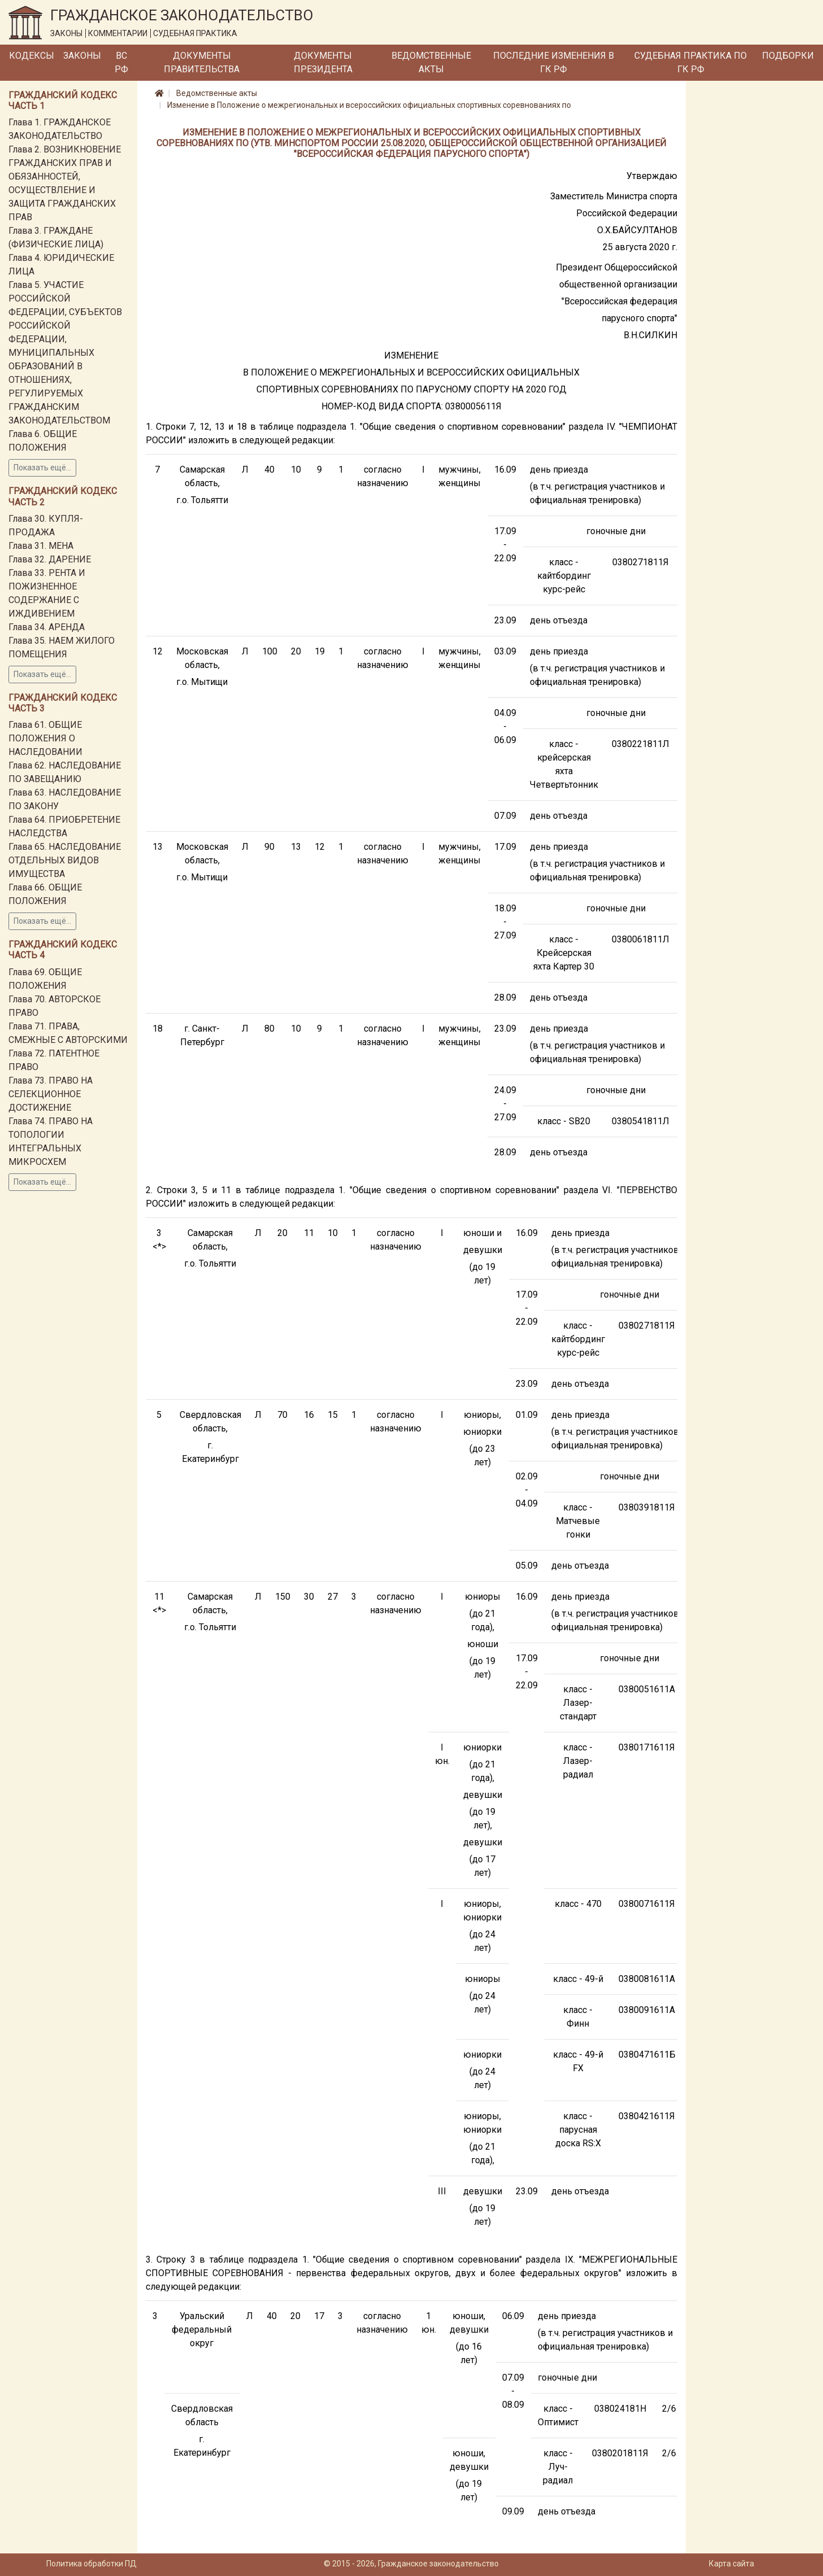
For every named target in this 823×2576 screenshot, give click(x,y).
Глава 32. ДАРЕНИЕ (49, 559)
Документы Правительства (202, 62)
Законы (82, 55)
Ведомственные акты (431, 62)
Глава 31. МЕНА (40, 545)
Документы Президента (323, 62)
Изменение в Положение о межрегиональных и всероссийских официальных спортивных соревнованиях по (369, 105)
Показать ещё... (42, 467)
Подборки (788, 55)
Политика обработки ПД (91, 2563)
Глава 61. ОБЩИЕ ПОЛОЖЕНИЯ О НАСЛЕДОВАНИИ (45, 738)
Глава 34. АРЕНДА (46, 627)
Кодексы (31, 55)
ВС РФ (121, 62)
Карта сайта (731, 2563)
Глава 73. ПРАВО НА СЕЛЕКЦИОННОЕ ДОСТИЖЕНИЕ (50, 1094)
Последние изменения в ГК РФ (553, 62)
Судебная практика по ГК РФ (690, 62)
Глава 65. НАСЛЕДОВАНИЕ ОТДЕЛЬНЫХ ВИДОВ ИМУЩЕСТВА (64, 860)
